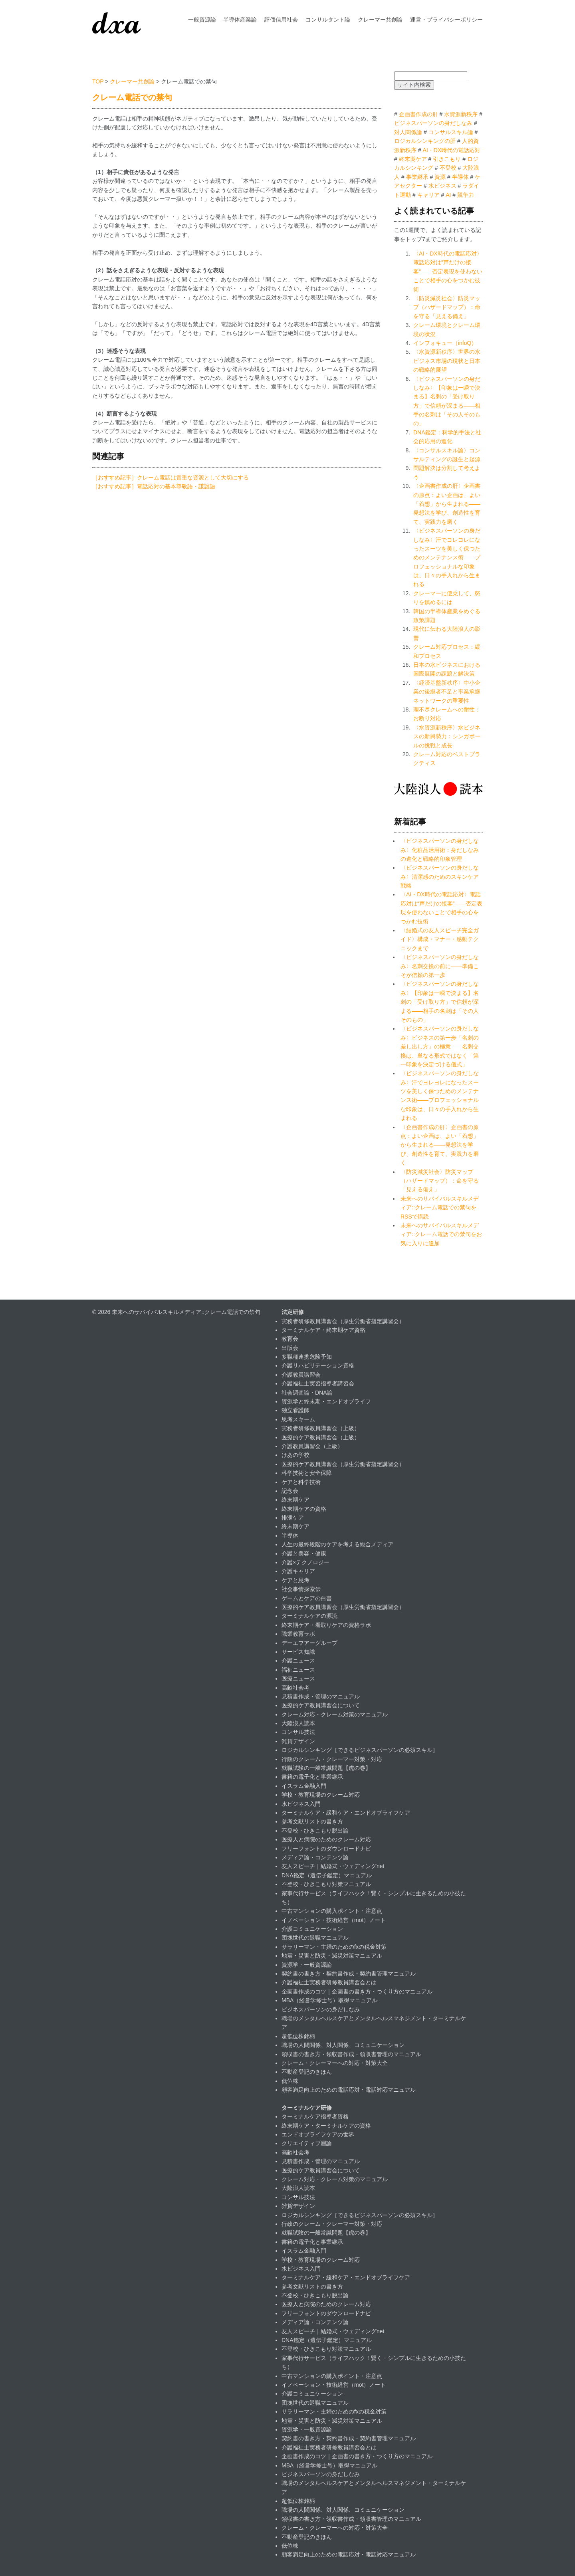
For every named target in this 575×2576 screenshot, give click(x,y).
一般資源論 (202, 19)
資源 (440, 177)
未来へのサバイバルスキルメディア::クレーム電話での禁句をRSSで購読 (440, 1207)
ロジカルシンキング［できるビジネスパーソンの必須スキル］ (360, 1750)
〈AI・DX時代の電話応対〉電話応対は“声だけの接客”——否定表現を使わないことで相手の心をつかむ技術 (447, 271)
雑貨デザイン (298, 1741)
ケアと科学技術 (301, 1482)
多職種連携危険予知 (307, 1356)
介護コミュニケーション (312, 1929)
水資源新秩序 (461, 114)
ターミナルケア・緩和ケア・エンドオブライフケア (346, 1812)
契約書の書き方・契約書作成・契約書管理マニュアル (349, 1973)
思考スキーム (298, 1419)
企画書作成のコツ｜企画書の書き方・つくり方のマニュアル (357, 1991)
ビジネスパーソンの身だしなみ (433, 123)
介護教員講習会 (301, 1374)
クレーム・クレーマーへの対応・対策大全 (335, 2063)
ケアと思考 (295, 1580)
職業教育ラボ (298, 1634)
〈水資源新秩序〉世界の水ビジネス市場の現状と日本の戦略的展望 (446, 361)
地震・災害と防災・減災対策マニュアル (332, 1955)
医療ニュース (298, 1678)
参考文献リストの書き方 (312, 1821)
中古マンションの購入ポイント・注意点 (332, 1911)
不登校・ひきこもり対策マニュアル (326, 1884)
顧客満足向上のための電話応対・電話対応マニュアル (349, 2090)
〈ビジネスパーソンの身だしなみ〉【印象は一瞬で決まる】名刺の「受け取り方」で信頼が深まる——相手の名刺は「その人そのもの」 (440, 1002)
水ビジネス (442, 185)
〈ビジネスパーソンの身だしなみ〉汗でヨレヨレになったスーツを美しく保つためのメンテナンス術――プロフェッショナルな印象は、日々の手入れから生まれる (446, 557)
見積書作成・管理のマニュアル (321, 1696)
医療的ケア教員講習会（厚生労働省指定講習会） (343, 1464)
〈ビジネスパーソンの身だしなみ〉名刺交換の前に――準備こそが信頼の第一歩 (440, 966)
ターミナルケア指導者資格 (315, 2116)
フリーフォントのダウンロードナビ (326, 1848)
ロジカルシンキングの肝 (425, 141)
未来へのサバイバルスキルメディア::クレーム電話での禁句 (186, 1312)
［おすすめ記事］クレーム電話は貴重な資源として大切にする (170, 477)
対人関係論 (408, 132)
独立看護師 (295, 1410)
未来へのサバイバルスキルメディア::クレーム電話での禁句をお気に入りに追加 (441, 1234)
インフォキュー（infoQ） (445, 343)
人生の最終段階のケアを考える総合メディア (337, 1544)
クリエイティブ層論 (307, 2143)
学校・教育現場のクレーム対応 (321, 1794)
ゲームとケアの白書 (307, 1598)
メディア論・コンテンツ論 (315, 1857)
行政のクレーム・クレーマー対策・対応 (332, 1759)
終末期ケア (413, 159)
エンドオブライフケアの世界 (318, 2134)
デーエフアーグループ (309, 1643)
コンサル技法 (298, 1732)
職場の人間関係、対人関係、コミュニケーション (343, 2045)
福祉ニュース (298, 1669)
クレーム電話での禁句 (132, 97)
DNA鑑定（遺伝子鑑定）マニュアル (327, 1875)
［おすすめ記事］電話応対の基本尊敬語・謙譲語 (153, 486)
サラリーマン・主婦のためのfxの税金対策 (334, 1947)
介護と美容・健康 (304, 1553)
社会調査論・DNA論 (307, 1392)
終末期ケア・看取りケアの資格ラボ (326, 1625)
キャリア (428, 195)
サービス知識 (298, 1652)
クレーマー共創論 (380, 19)
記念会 (290, 1491)
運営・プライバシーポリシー (446, 19)
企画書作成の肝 (418, 114)
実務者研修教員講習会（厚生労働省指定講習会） (343, 1321)
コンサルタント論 (327, 19)
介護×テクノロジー (305, 1562)
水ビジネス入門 (301, 1804)
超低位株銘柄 (298, 2036)
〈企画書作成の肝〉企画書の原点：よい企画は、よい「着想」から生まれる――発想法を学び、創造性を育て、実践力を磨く (446, 504)
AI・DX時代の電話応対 (452, 150)
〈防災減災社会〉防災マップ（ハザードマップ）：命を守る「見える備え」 (446, 307)
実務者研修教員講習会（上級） (321, 1428)
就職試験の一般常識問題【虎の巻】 (326, 1768)
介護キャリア (298, 1571)
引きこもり (447, 159)
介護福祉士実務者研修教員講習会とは (329, 1982)
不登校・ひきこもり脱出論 (315, 1830)
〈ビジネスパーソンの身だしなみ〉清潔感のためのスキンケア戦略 (440, 876)
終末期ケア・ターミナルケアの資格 (326, 2125)
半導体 (460, 177)
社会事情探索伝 (301, 1589)
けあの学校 (295, 1455)
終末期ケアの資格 (304, 1509)
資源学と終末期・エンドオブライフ (326, 1401)
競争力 (465, 195)
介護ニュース (298, 1660)
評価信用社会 (281, 19)
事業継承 (417, 177)
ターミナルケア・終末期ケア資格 (323, 1330)
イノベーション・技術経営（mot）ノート (334, 1920)
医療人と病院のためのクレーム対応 (326, 1839)
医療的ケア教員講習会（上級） (321, 1437)
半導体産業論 (240, 19)
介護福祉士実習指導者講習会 (318, 1383)
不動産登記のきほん (307, 2072)
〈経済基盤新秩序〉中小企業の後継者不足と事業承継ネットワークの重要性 (446, 692)
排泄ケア (293, 1517)
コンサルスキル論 (450, 132)
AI (448, 195)
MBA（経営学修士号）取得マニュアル (329, 2000)
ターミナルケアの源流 (309, 1616)
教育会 (290, 1339)
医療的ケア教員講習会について (321, 1705)
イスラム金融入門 (304, 1786)
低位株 (290, 2081)
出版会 (290, 1348)
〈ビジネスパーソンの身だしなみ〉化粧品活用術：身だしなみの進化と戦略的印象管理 (440, 850)
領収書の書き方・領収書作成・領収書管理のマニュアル (351, 2054)
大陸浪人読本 (298, 1723)
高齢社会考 (295, 1687)
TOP (97, 81)
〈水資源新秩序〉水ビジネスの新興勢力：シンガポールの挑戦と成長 (446, 736)
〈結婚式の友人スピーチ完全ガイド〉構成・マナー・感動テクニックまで (440, 939)
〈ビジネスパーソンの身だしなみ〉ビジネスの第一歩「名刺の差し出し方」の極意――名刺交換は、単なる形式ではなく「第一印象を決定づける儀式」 (440, 1046)
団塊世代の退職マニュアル (315, 1937)
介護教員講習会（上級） (312, 1446)
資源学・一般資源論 (307, 1965)
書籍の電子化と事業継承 (312, 1776)
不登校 (448, 167)
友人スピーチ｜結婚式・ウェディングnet (333, 1866)
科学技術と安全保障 (307, 1473)
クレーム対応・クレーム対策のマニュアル (335, 1714)
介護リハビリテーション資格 (318, 1365)
